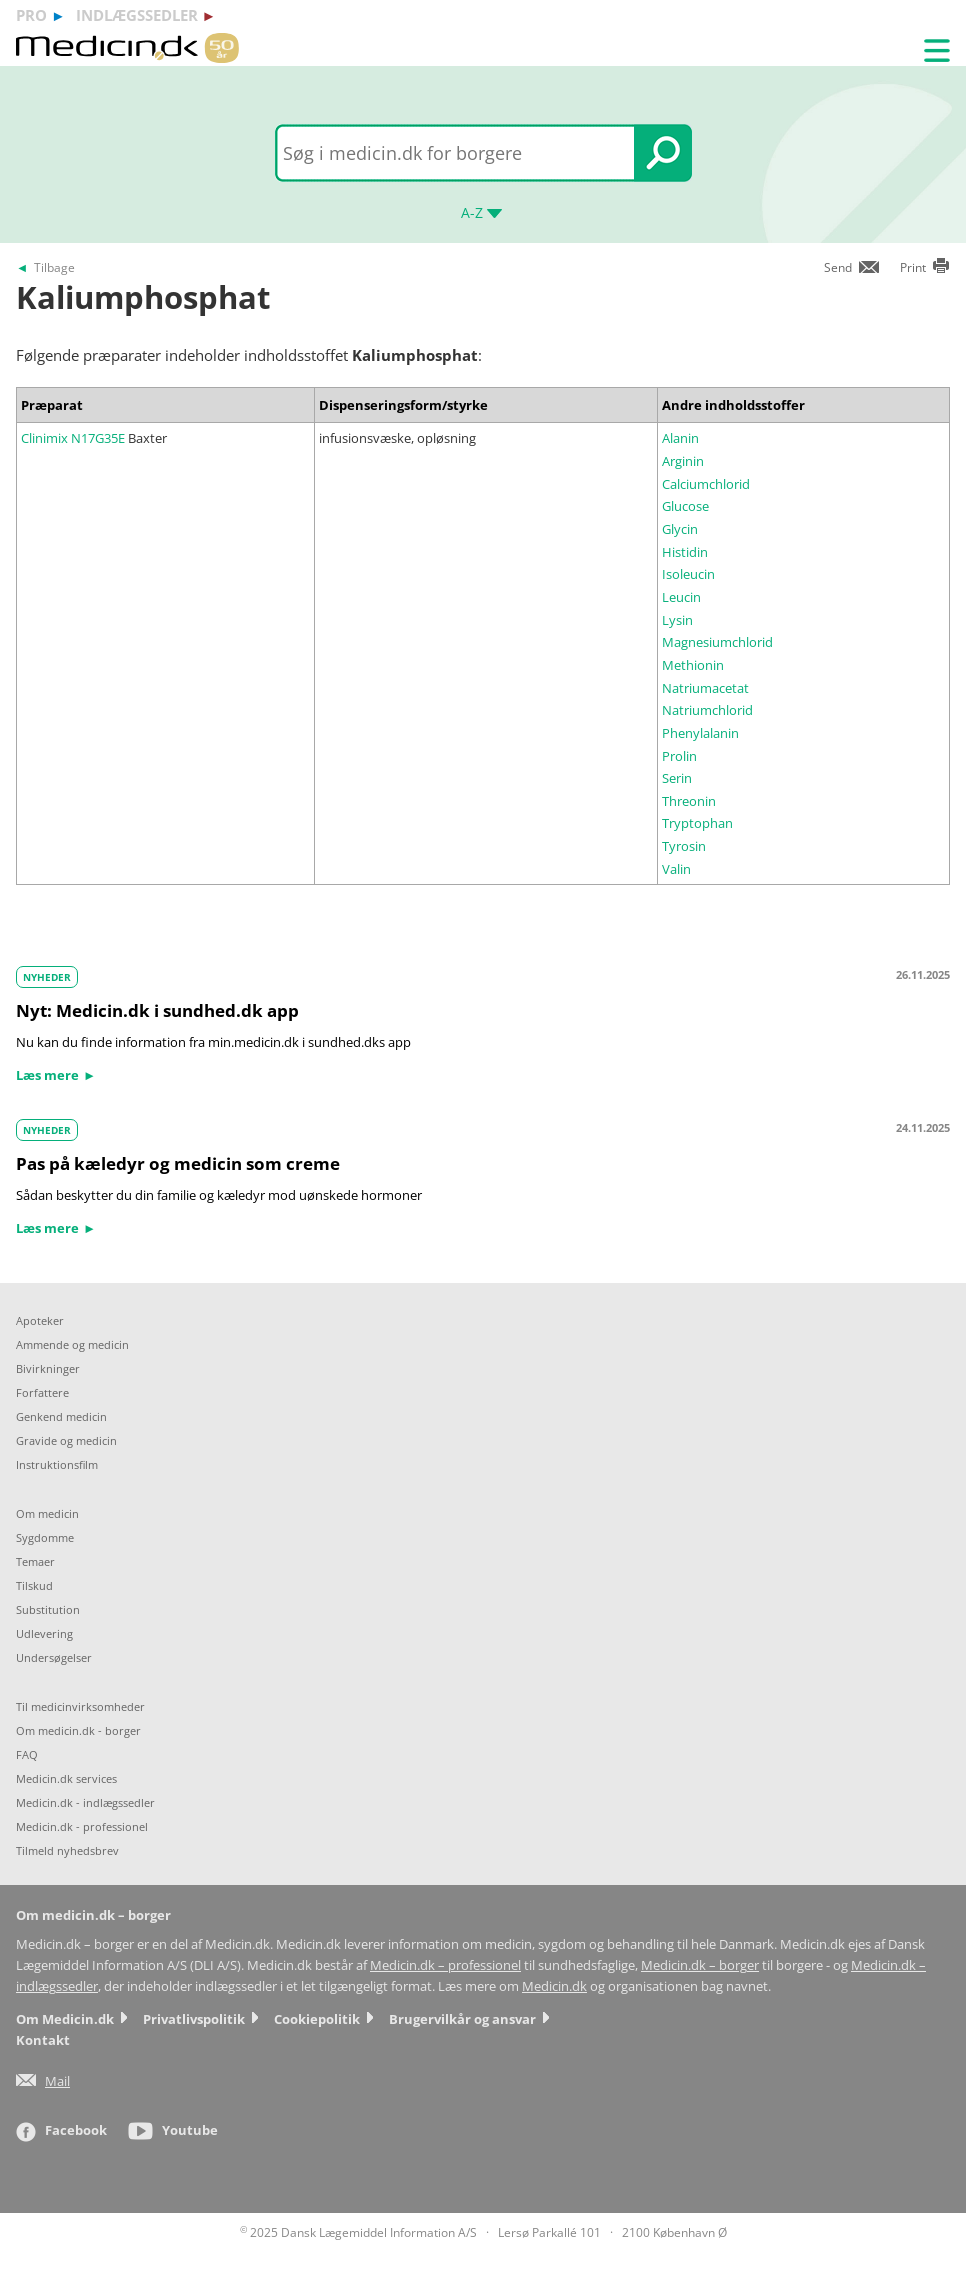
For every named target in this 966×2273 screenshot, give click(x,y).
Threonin (689, 801)
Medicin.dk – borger (700, 1965)
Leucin (681, 597)
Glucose (685, 506)
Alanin (680, 438)
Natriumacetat (705, 688)
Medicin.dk (554, 1986)
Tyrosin (684, 846)
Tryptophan (697, 823)
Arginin (683, 461)
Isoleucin (688, 574)
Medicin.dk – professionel (445, 1965)
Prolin (679, 756)
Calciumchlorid (706, 484)
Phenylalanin (700, 733)
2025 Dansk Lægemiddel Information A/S (358, 2232)
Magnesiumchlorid (717, 642)
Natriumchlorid (707, 710)
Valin (676, 869)
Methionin (693, 665)
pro (31, 15)
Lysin (677, 620)
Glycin (680, 529)
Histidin (685, 552)
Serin (677, 778)
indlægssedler (137, 15)
